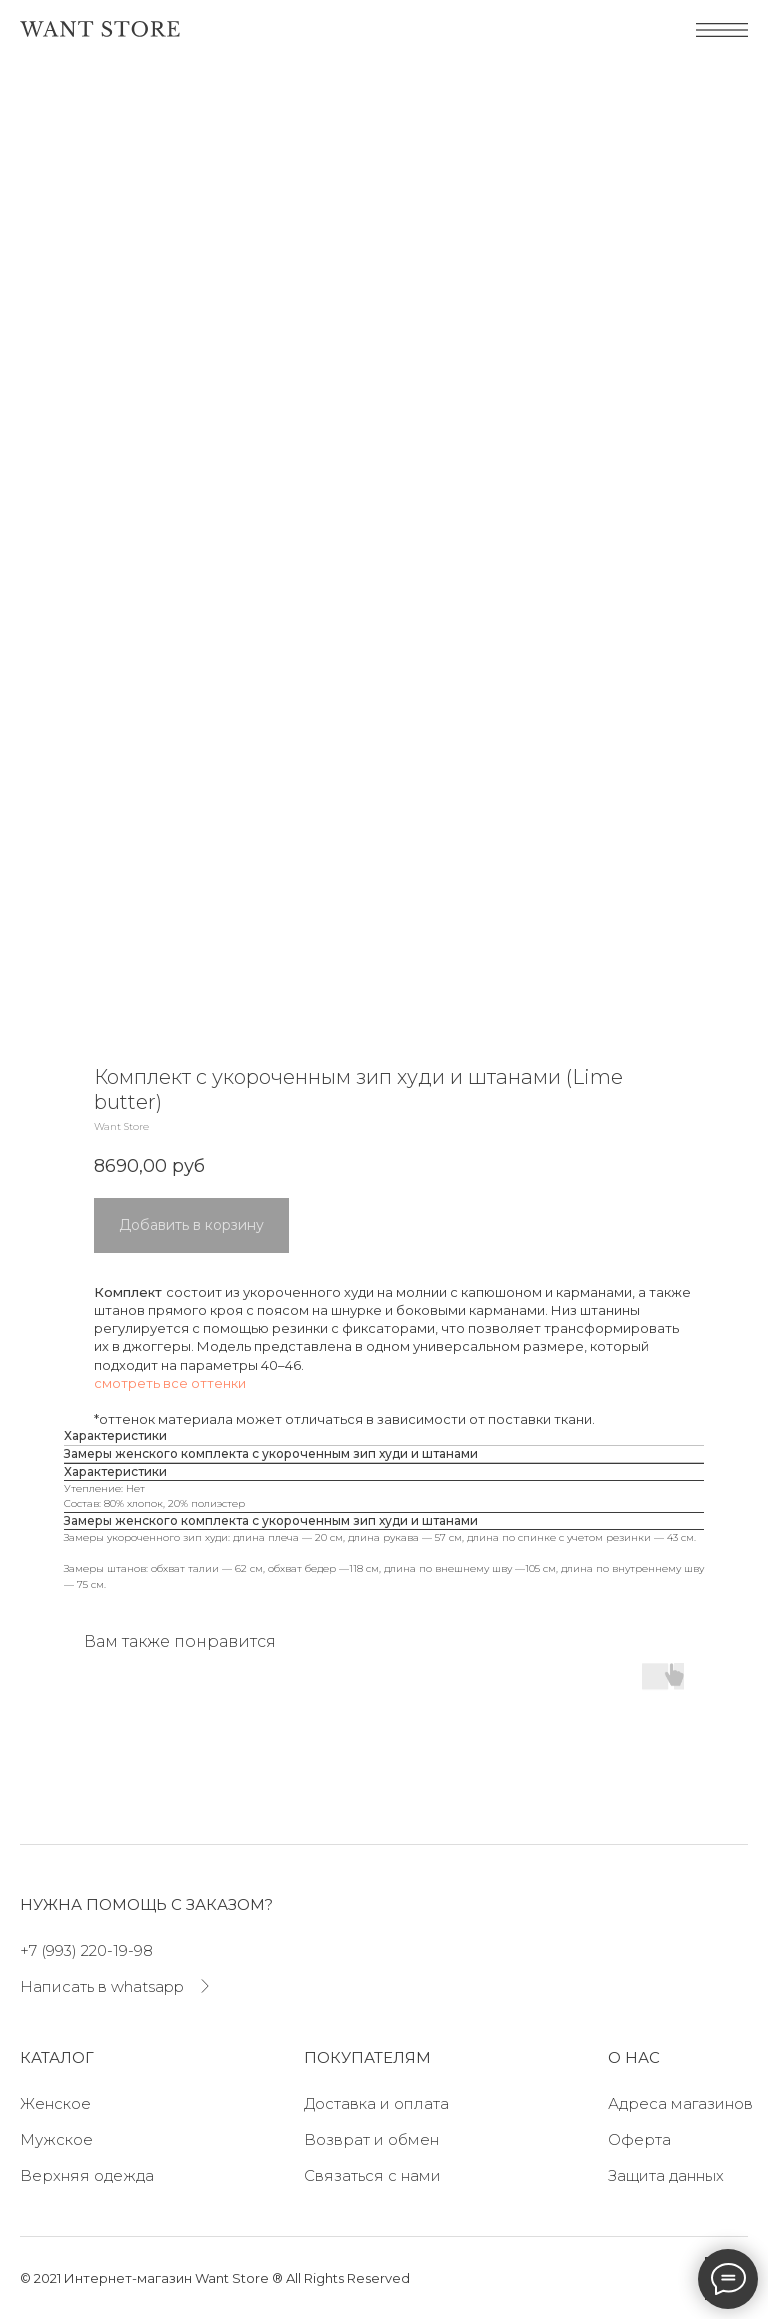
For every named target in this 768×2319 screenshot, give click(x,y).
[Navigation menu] (34, 95)
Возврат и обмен (371, 2139)
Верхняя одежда (87, 2175)
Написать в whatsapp (102, 1986)
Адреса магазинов (680, 2103)
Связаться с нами (372, 2175)
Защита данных (666, 2175)
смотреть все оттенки (170, 1383)
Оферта (639, 2139)
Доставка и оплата (376, 2103)
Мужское (56, 2139)
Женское (55, 2103)
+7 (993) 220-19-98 (86, 1950)
